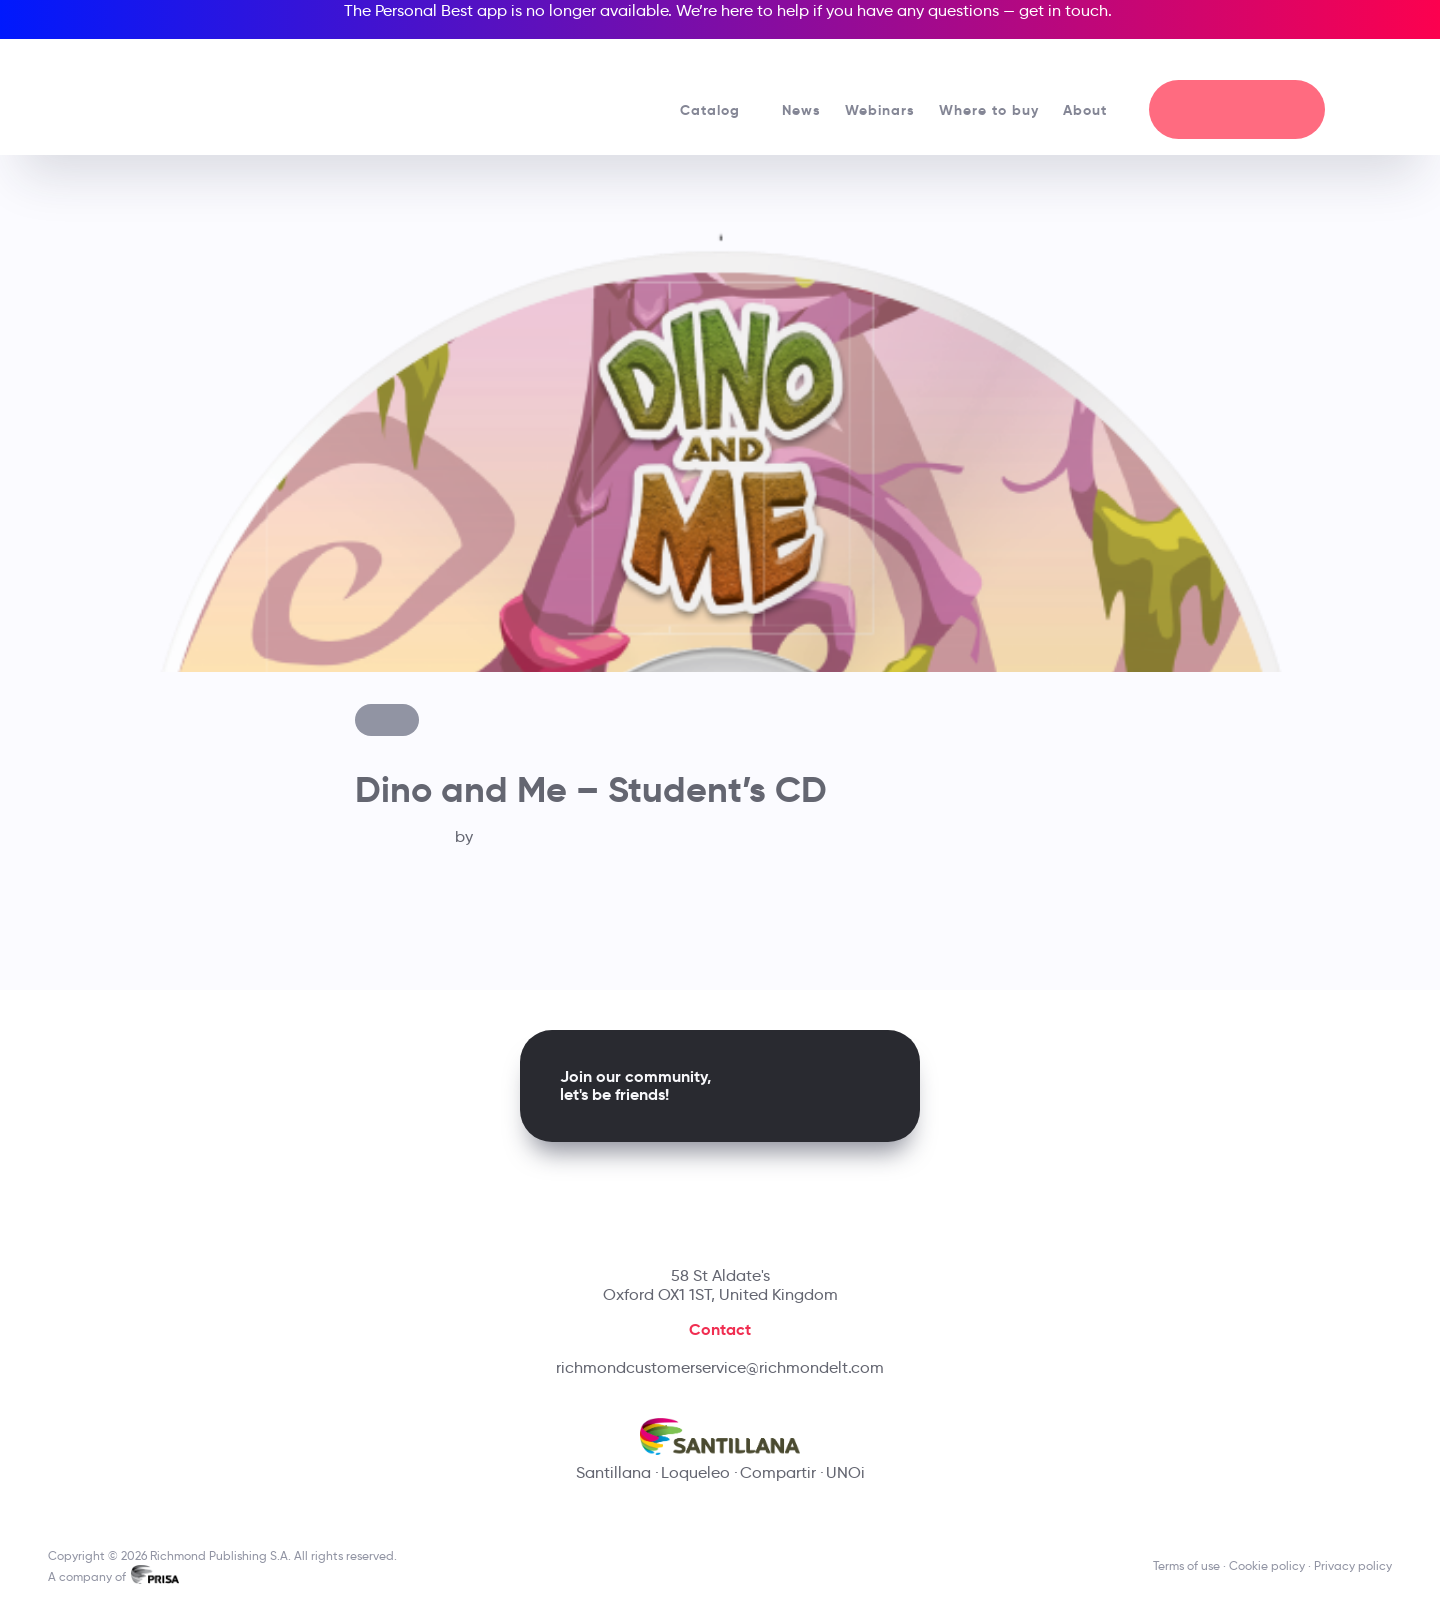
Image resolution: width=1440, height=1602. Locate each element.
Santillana (613, 1472)
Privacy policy (1353, 1565)
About (1094, 110)
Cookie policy (1267, 1565)
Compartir (778, 1472)
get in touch (1063, 10)
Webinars (880, 110)
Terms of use (1186, 1565)
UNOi (845, 1472)
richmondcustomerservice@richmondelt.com (720, 1367)
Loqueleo (695, 1472)
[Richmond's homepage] (203, 89)
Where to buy (989, 110)
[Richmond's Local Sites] (1297, 61)
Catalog (719, 110)
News (801, 110)
